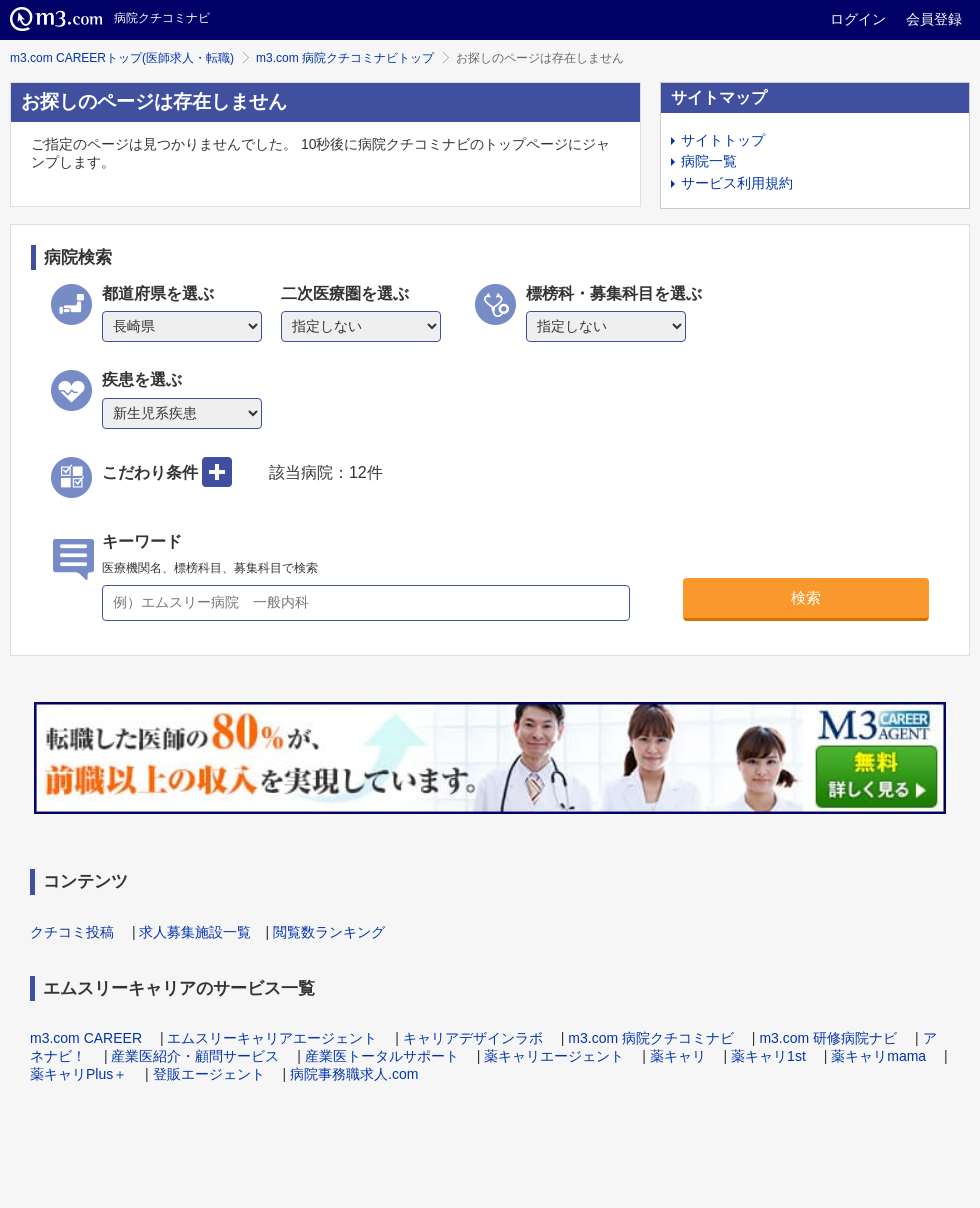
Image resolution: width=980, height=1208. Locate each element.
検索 (806, 597)
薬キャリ (678, 1056)
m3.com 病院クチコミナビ (651, 1038)
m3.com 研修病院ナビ (828, 1038)
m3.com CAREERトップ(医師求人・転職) (122, 58)
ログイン (858, 19)
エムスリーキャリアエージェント (272, 1038)
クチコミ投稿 (72, 932)
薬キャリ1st (768, 1056)
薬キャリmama (878, 1056)
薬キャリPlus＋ (78, 1074)
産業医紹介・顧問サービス (195, 1056)
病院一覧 (709, 161)
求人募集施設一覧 (195, 932)
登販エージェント (209, 1074)
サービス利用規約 (737, 183)
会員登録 (934, 19)
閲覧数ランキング (329, 932)
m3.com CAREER (86, 1038)
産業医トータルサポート (382, 1056)
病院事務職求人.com (354, 1074)
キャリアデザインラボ (473, 1038)
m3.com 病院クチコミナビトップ (345, 58)
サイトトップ (723, 140)
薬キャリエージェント (554, 1056)
